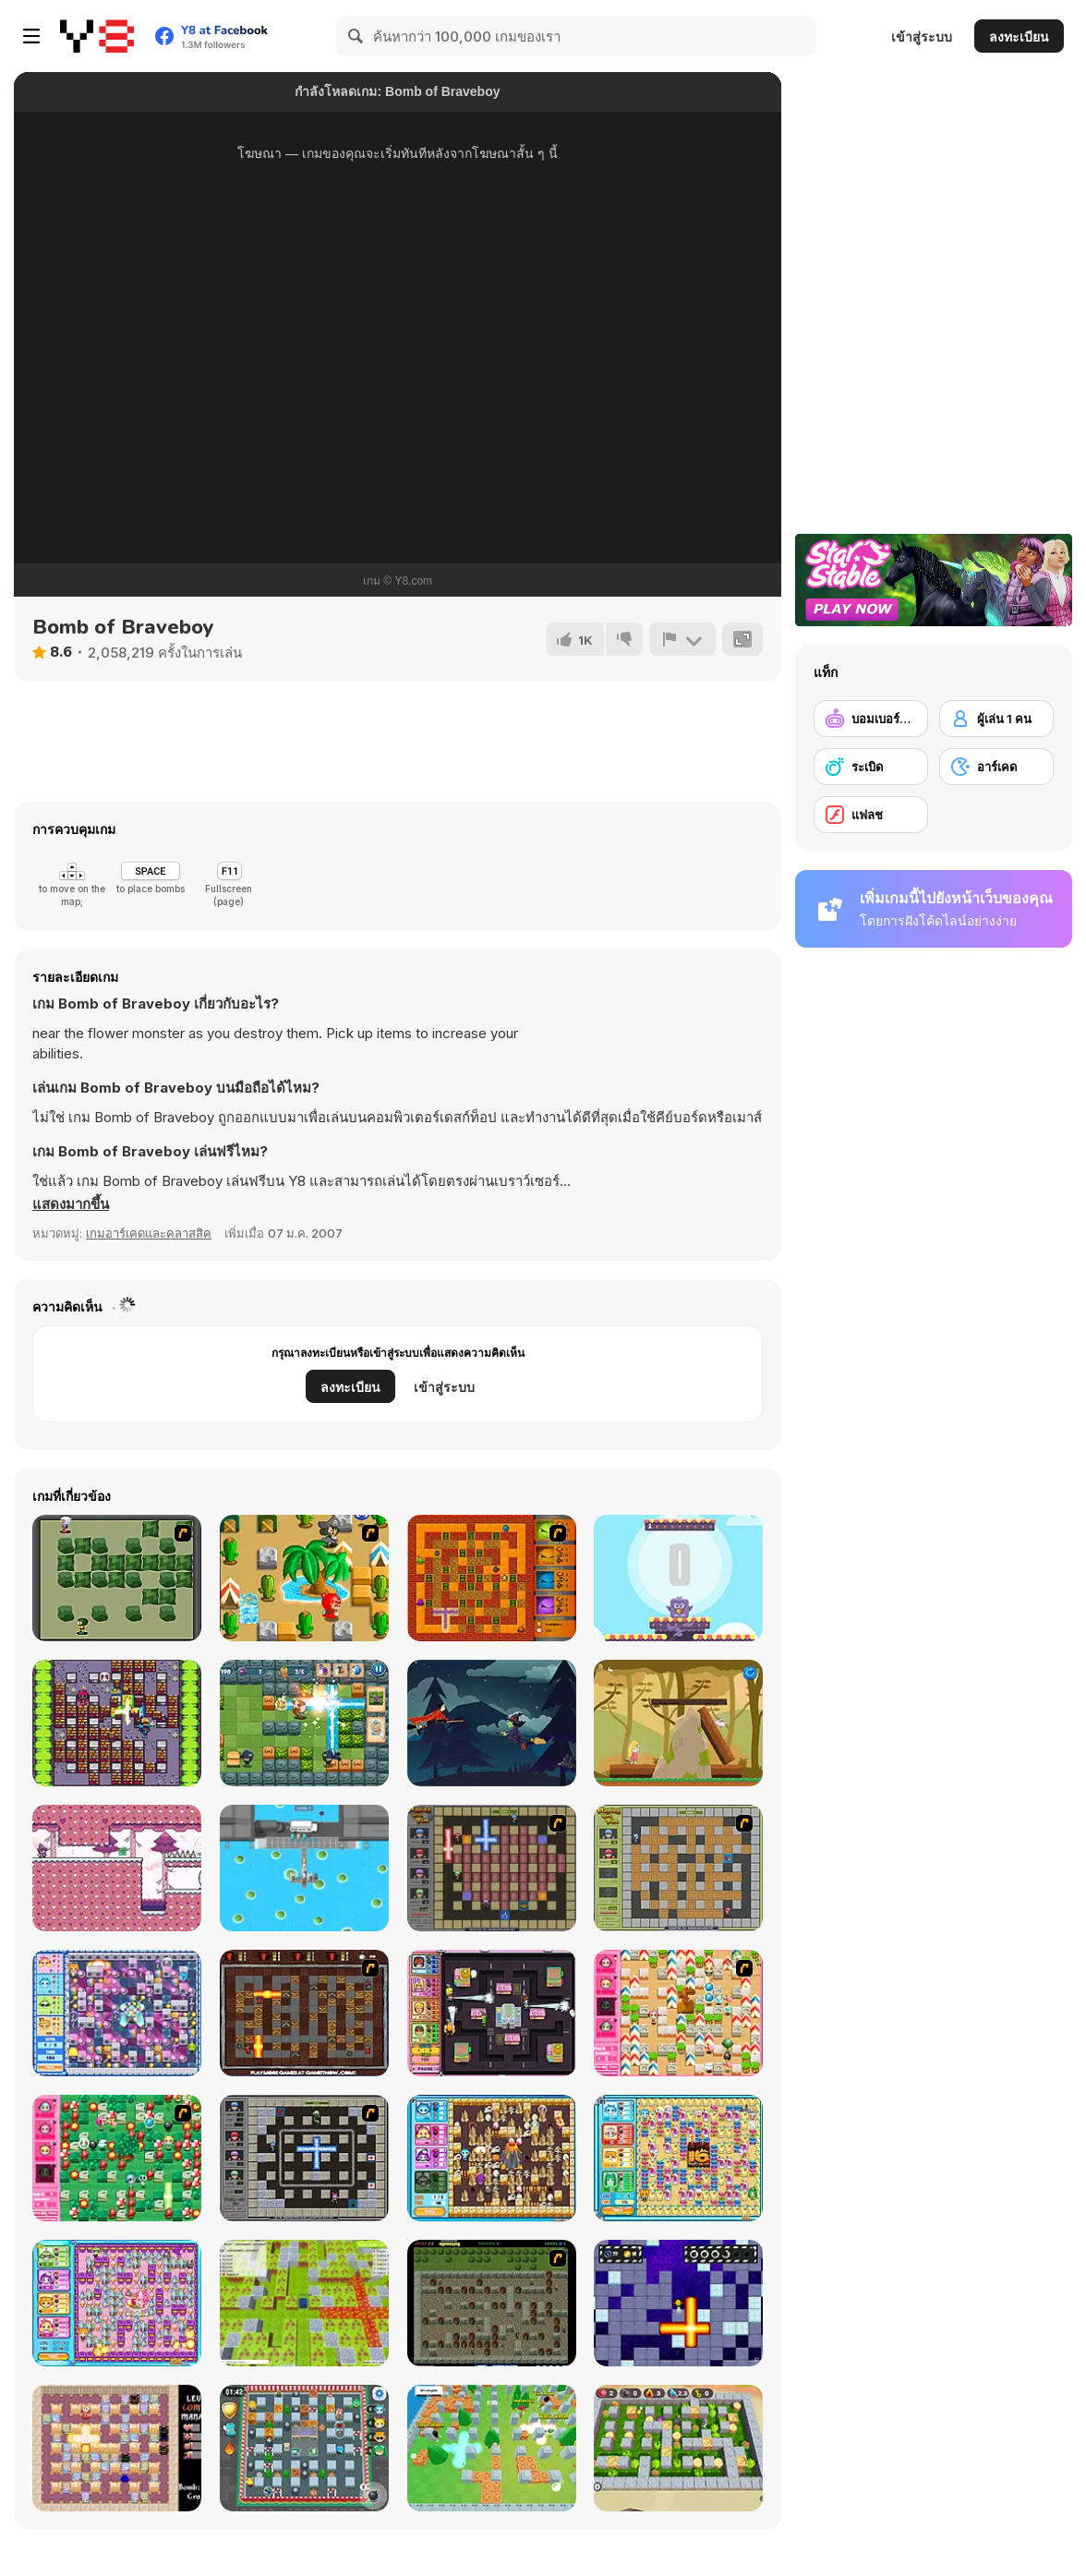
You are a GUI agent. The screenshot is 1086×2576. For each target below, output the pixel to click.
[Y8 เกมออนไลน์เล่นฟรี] (97, 36)
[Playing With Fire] (678, 1868)
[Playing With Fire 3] (304, 2158)
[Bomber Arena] (304, 2303)
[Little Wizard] (116, 1868)
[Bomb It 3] (491, 2013)
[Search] (356, 36)
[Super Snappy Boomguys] (491, 2448)
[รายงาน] (682, 639)
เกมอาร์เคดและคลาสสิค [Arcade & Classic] (148, 1233)
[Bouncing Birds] (678, 1578)
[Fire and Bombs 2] (304, 2013)
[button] (70, 1204)
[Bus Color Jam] (304, 1868)
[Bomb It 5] (678, 2158)
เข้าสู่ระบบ (921, 36)
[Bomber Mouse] (116, 2448)
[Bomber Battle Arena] (678, 2448)
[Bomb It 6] (116, 2303)
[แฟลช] (871, 814)
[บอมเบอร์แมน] (871, 718)
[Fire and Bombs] (491, 1578)
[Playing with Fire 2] (491, 1868)
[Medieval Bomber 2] (491, 2303)
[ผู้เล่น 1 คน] (996, 718)
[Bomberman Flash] (116, 1578)
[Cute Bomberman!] (678, 2013)
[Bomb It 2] (116, 2013)
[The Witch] (491, 1723)
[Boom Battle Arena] (304, 1723)
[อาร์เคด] (996, 766)
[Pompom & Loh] (678, 1723)
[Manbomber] (116, 1723)
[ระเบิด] (871, 766)
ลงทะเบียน (1019, 36)
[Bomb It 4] (491, 2158)
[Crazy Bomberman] (304, 1578)
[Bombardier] (678, 2303)
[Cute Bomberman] (116, 2158)
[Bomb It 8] (304, 2448)
